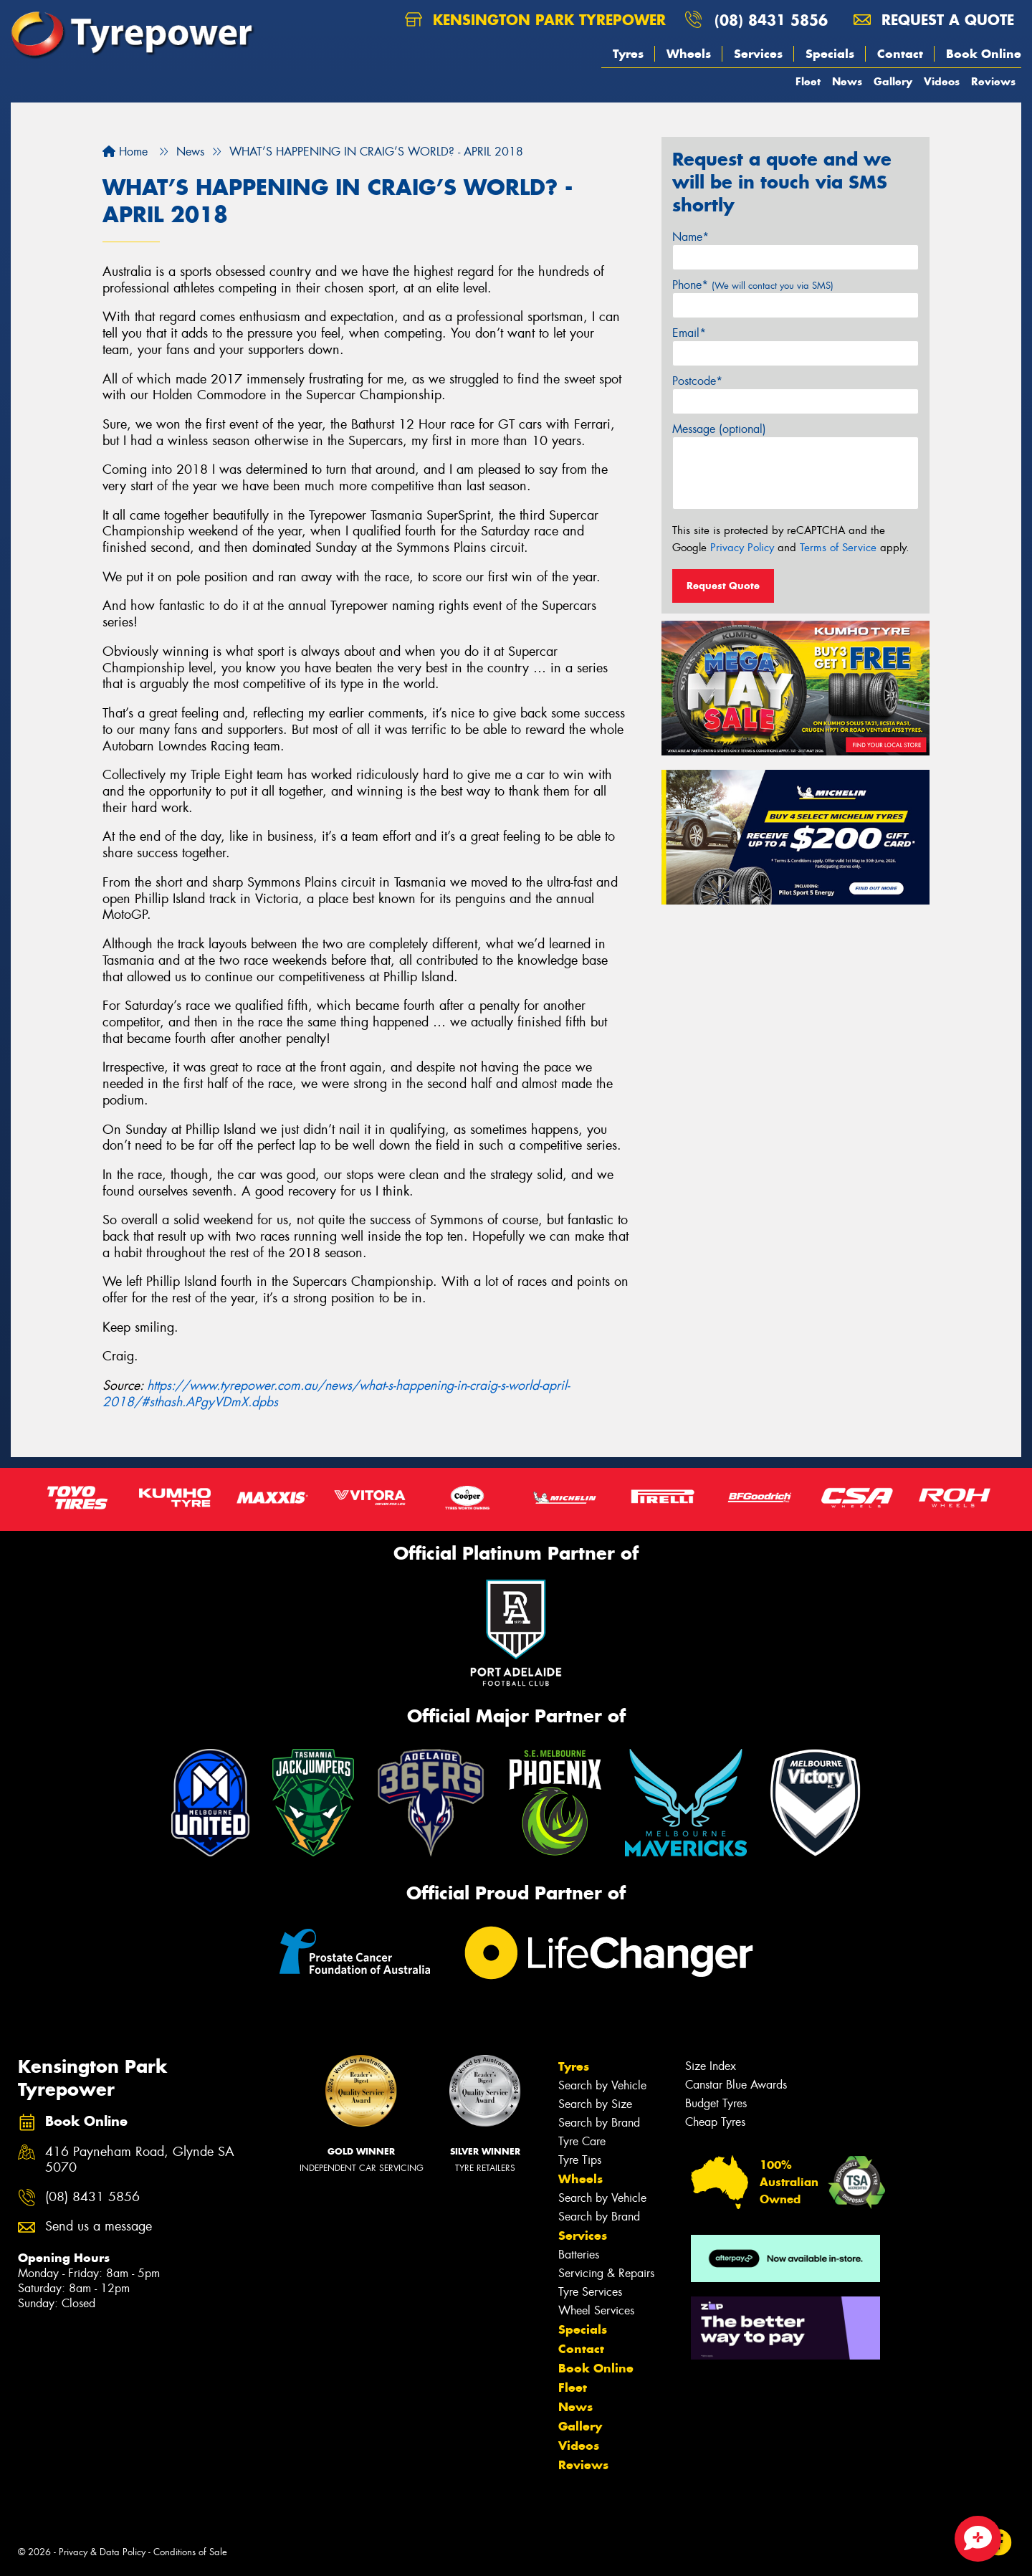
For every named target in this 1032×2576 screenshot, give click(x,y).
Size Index (710, 2066)
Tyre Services (590, 2291)
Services (758, 54)
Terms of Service (838, 547)
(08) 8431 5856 (771, 20)
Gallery (893, 81)
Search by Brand (599, 2122)
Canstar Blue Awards (736, 2084)
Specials (830, 54)
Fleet (808, 81)
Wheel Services (596, 2310)
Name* (690, 236)
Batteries (578, 2254)
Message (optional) (719, 429)
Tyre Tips (579, 2159)
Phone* (752, 284)
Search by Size (595, 2104)
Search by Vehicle (602, 2085)
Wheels (688, 54)
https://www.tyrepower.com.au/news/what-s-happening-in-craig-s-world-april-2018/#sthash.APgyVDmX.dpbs (336, 1394)
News (847, 81)
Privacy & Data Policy (102, 2552)
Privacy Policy (742, 547)
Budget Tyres (716, 2103)
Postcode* (697, 380)
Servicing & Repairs (606, 2273)
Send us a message (98, 2226)
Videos (942, 81)
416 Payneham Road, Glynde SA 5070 (139, 2160)
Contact (900, 54)
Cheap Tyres (715, 2121)
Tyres (628, 54)
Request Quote (723, 585)
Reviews (993, 81)
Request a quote (934, 20)
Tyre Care (582, 2141)
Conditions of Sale (190, 2552)
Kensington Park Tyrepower (535, 20)
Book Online (983, 54)
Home (125, 151)
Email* (689, 332)
